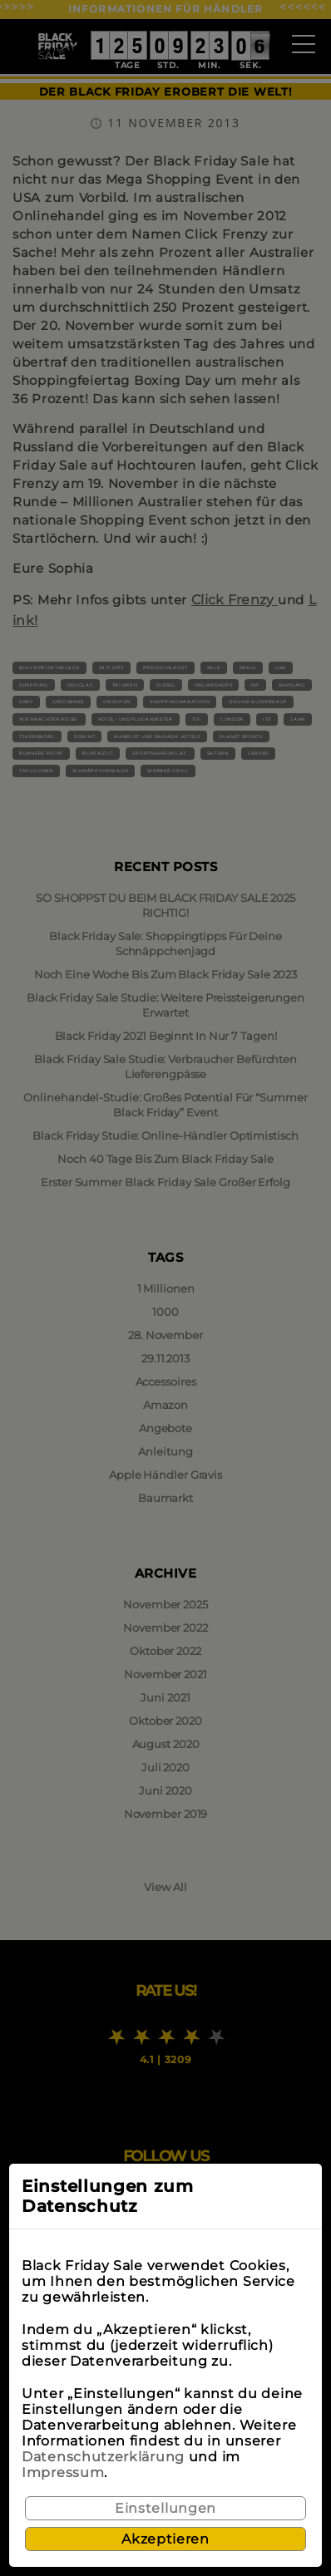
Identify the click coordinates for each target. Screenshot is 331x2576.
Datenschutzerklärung (103, 2457)
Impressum (63, 2472)
